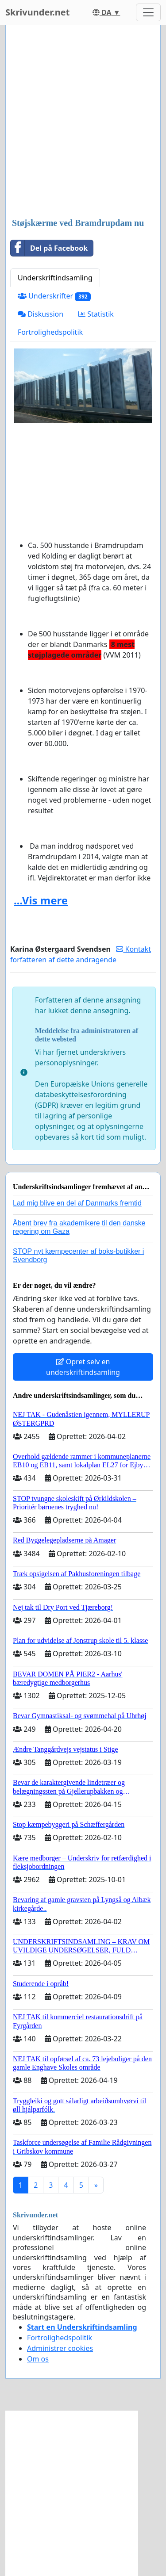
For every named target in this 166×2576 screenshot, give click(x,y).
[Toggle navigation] (148, 12)
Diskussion (40, 314)
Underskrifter (54, 296)
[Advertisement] (83, 122)
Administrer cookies (60, 2348)
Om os (38, 2359)
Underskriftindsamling (55, 278)
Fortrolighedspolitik (50, 332)
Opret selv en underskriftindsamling (83, 1367)
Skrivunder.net (37, 12)
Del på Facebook (49, 248)
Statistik (96, 314)
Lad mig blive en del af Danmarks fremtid (77, 1203)
